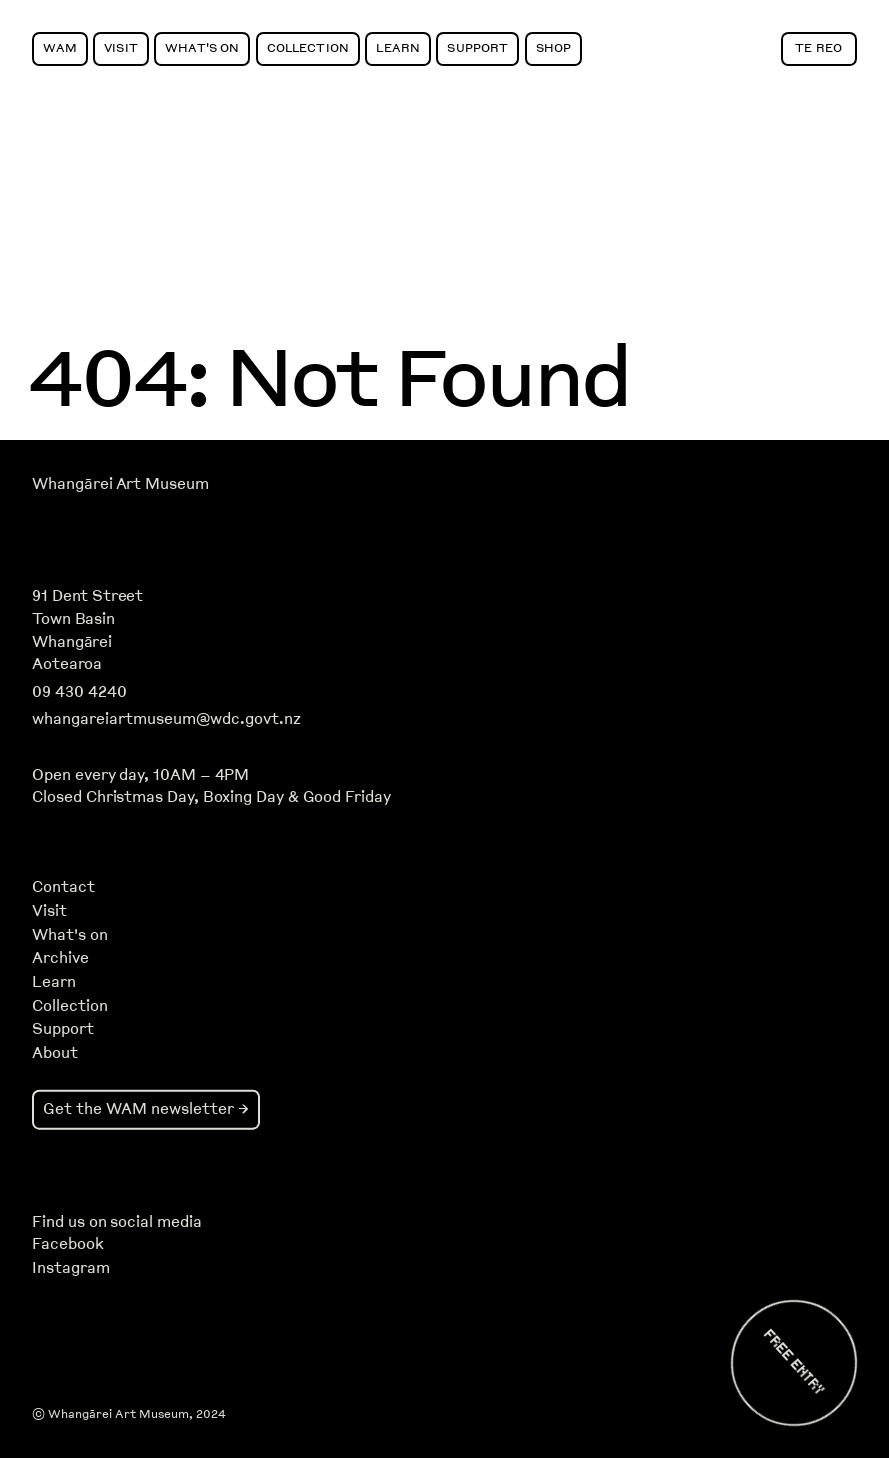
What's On (202, 47)
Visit (121, 47)
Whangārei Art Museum (120, 484)
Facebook (67, 1244)
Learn (398, 47)
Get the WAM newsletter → (146, 1108)
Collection (308, 47)
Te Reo (818, 47)
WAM (59, 47)
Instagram (70, 1268)
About (55, 1053)
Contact (63, 887)
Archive (60, 958)
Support (477, 47)
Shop (554, 47)
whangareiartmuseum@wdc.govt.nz (166, 719)
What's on (70, 935)
